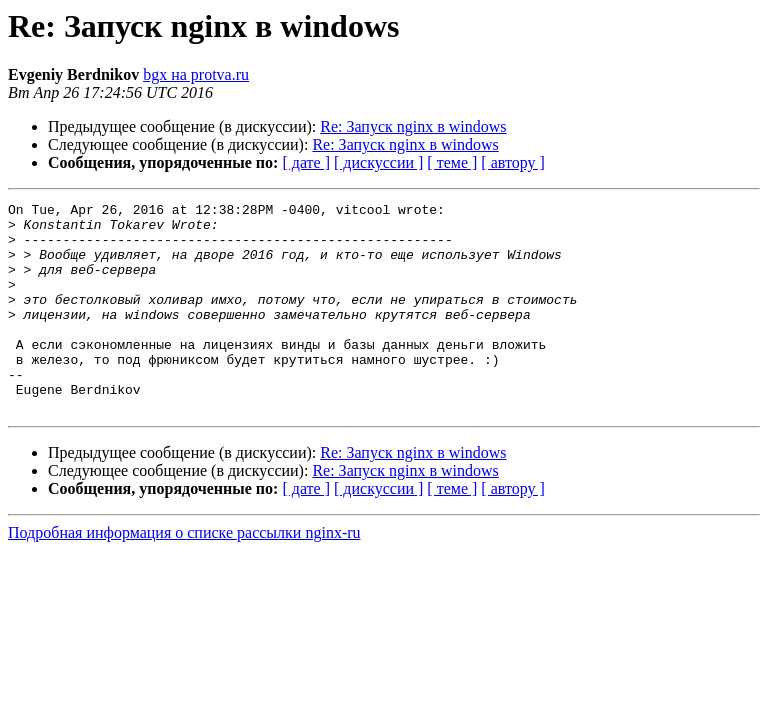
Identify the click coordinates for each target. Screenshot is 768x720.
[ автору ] (512, 162)
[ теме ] (452, 162)
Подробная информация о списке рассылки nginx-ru (184, 574)
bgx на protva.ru (196, 74)
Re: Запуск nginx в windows (413, 126)
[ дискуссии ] (378, 162)
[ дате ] (306, 162)
